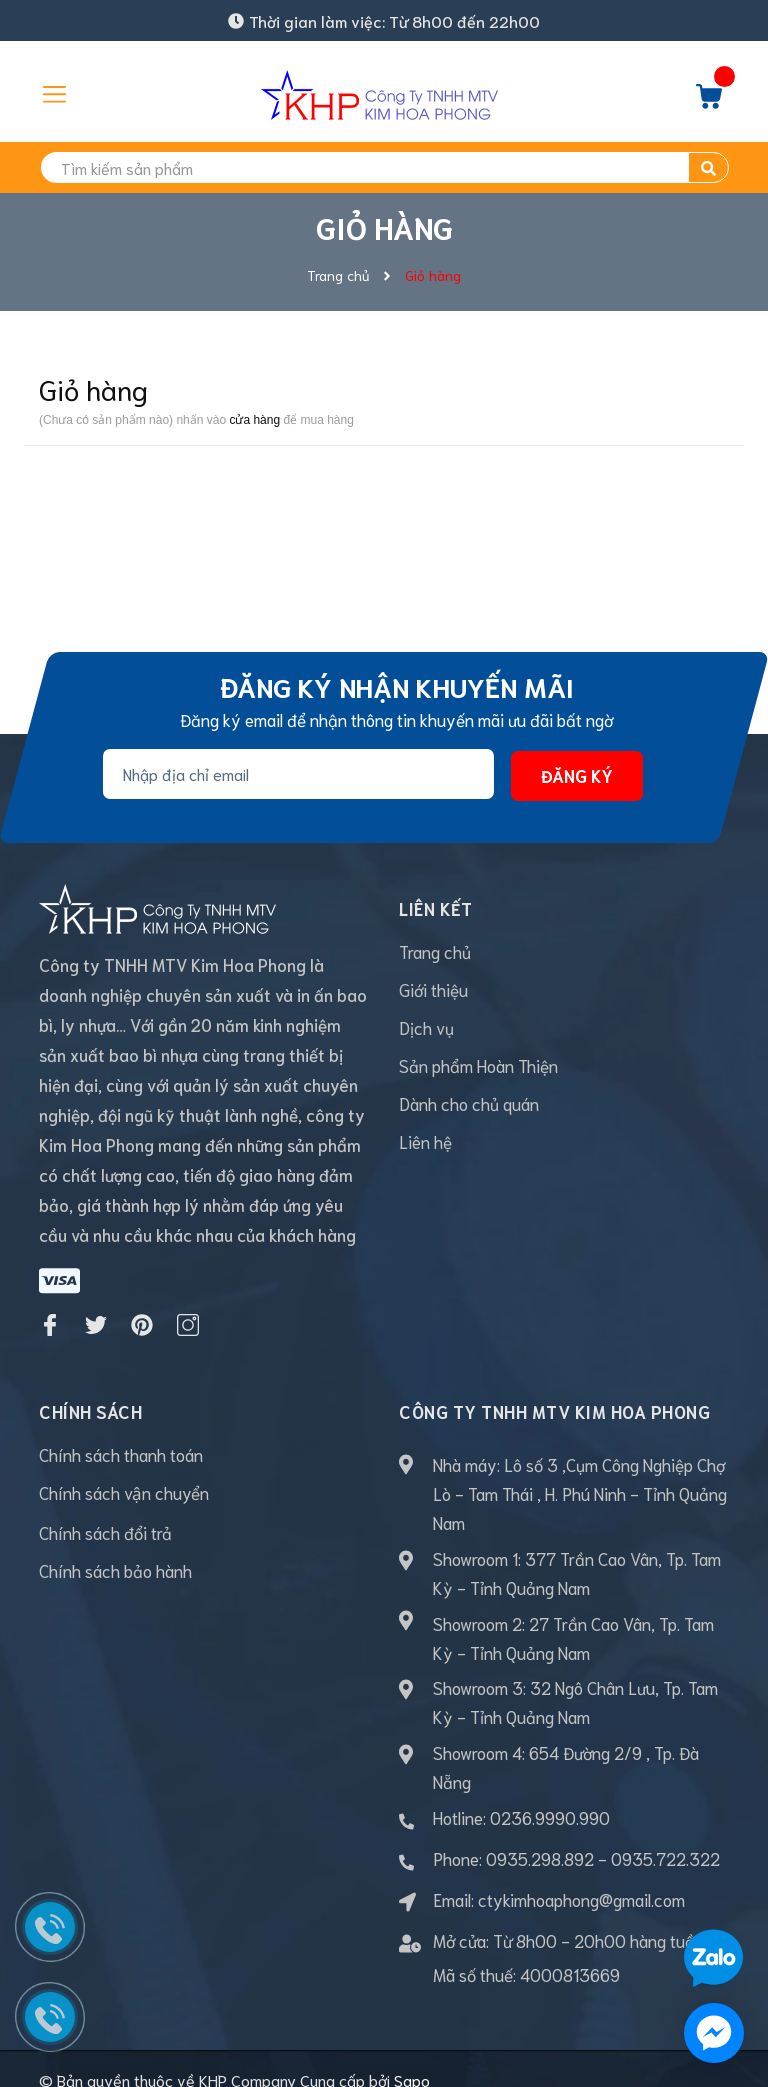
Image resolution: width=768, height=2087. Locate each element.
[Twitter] (96, 1302)
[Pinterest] (142, 1302)
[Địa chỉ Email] (298, 774)
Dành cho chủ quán (469, 1103)
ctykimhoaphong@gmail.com (581, 1876)
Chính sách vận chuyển (124, 1469)
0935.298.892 (540, 1835)
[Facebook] (50, 1302)
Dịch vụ (426, 1027)
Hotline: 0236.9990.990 (521, 1794)
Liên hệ (425, 1141)
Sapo (412, 2056)
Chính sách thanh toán (121, 1431)
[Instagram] (188, 1302)
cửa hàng (254, 420)
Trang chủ (435, 951)
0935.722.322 (665, 1835)
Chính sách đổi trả (105, 1509)
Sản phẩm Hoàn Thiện (478, 1065)
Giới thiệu (433, 989)
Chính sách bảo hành (115, 1547)
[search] (384, 167)
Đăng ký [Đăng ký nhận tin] (577, 775)
